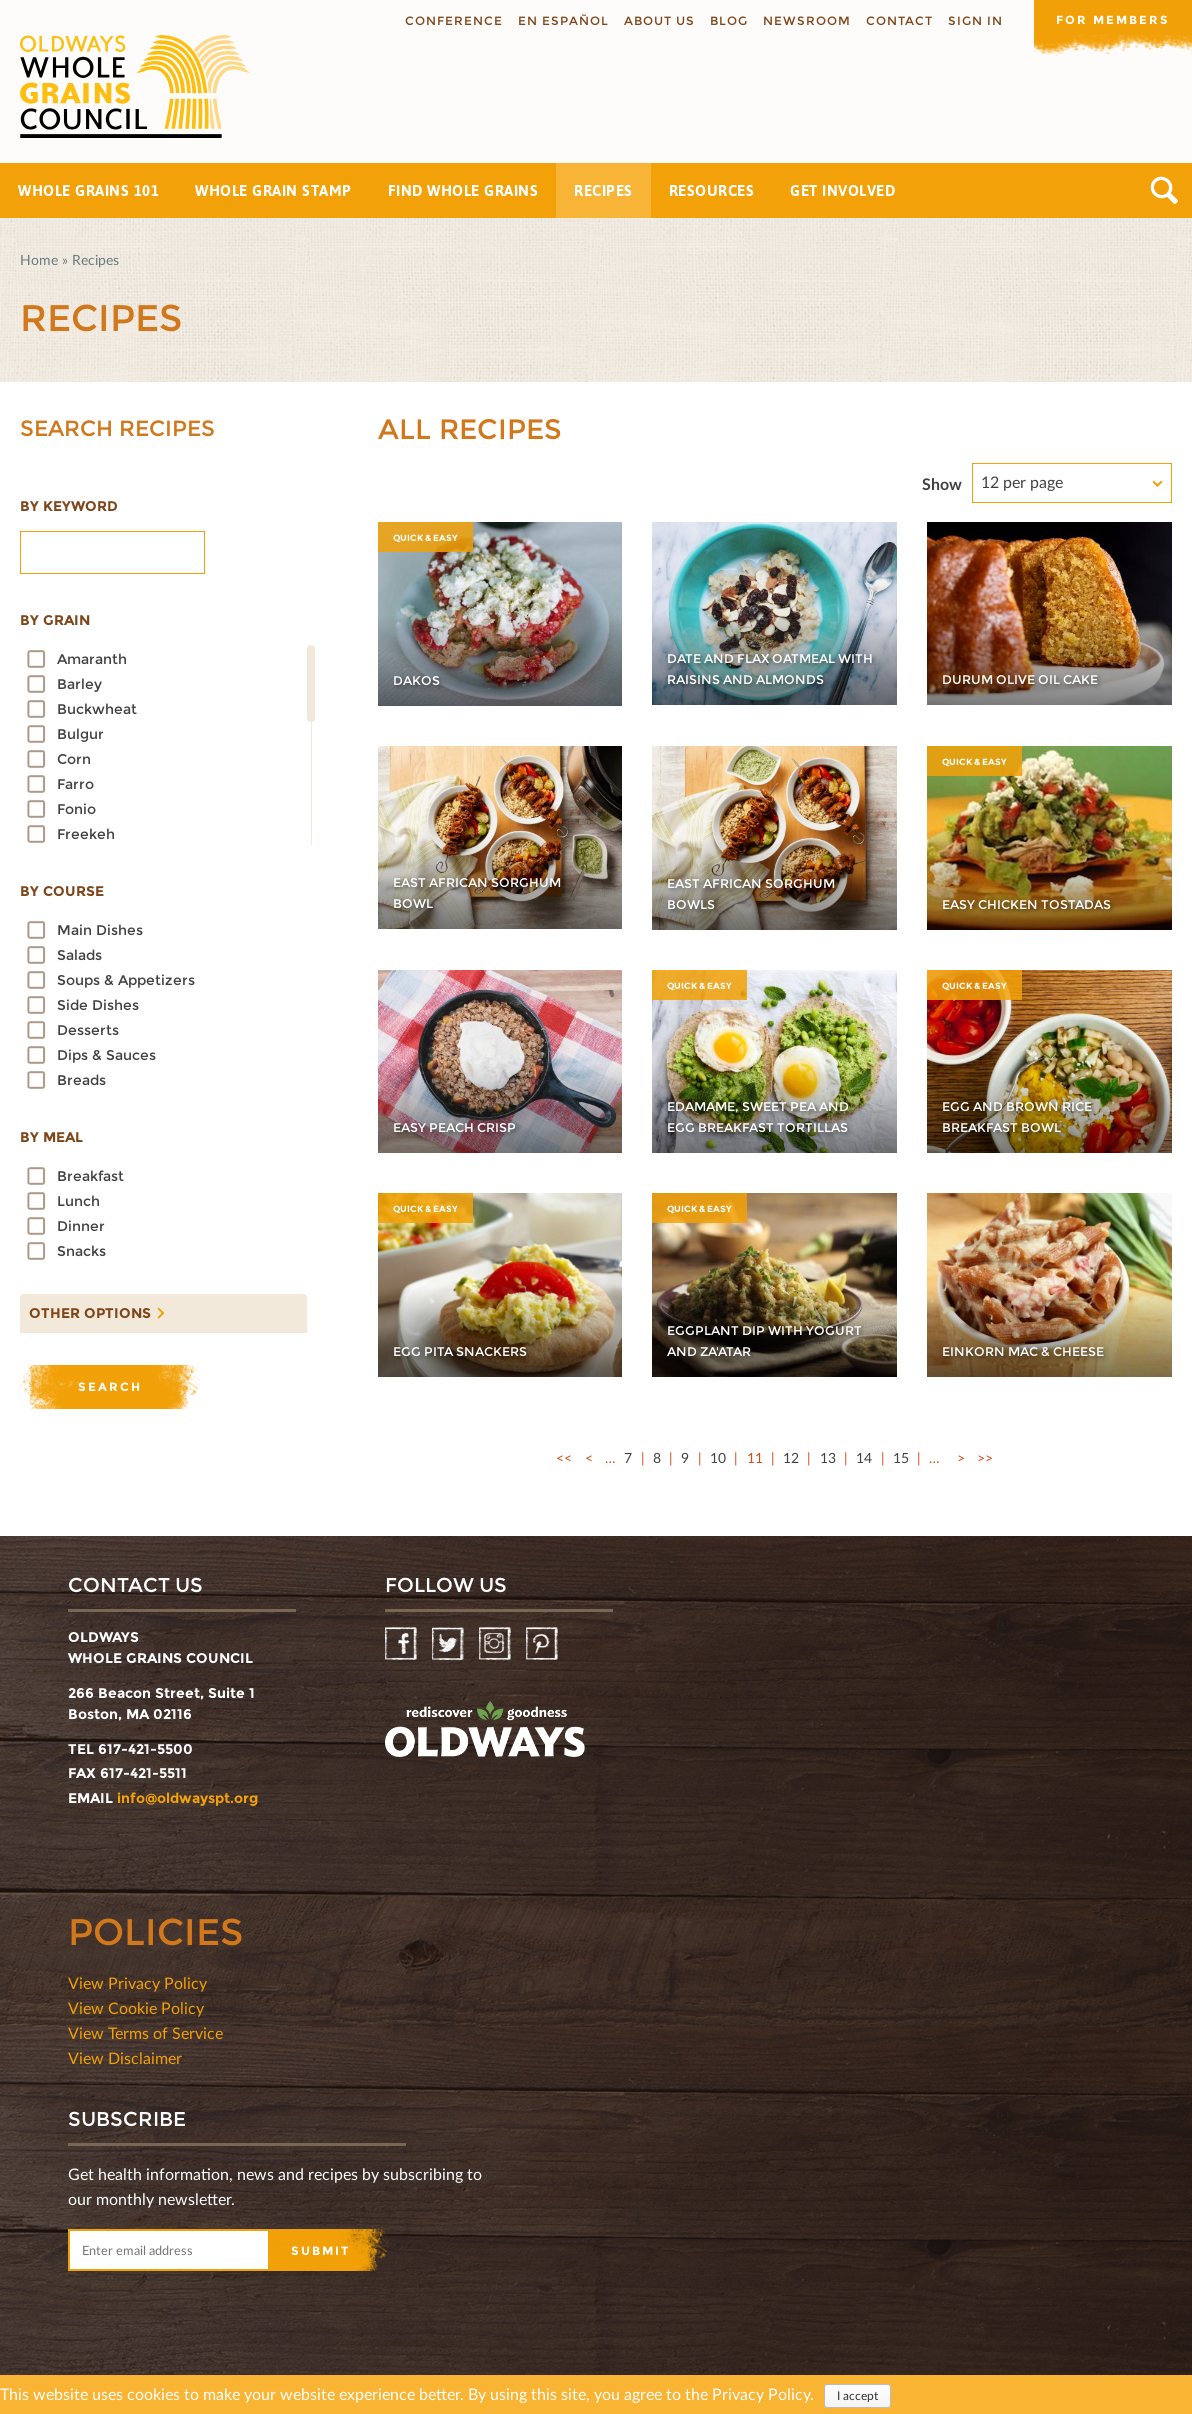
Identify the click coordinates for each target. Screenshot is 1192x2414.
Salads (79, 955)
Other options (85, 1308)
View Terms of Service (145, 2032)
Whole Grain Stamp (273, 190)
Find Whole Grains (463, 190)
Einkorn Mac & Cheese (1033, 1351)
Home (39, 259)
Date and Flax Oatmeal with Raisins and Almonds (760, 658)
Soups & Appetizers (126, 980)
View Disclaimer (125, 2057)
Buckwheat (97, 709)
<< (564, 1457)
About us (657, 20)
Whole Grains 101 (88, 190)
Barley (79, 684)
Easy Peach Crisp (462, 1127)
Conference (452, 20)
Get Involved (842, 190)
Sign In (973, 20)
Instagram (496, 1644)
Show (942, 483)
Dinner (81, 1226)
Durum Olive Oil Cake (1029, 679)
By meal (51, 1137)
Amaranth (92, 659)
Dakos (419, 680)
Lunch (78, 1201)
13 (828, 1457)
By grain (55, 620)
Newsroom (805, 20)
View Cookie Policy (136, 2007)
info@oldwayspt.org (187, 1798)
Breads (81, 1080)
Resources (712, 190)
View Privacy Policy (137, 1982)
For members (1112, 19)
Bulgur (80, 734)
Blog (727, 20)
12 (791, 1457)
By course (62, 891)
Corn (74, 759)
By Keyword (69, 506)
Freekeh (86, 834)
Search (1164, 190)
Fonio (76, 809)
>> (985, 1457)
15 (901, 1457)
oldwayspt (485, 1730)
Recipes (603, 190)
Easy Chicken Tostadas (1035, 904)
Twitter (449, 1644)
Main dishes (100, 930)
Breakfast (90, 1176)
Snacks (81, 1251)
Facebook (402, 1644)
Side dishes (98, 1005)
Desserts (88, 1030)
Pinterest (543, 1644)
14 (864, 1457)
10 (718, 1457)
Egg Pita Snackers (467, 1351)
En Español (561, 20)
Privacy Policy (761, 2393)
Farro (75, 784)
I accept (857, 2395)
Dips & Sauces (106, 1055)
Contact (897, 20)
